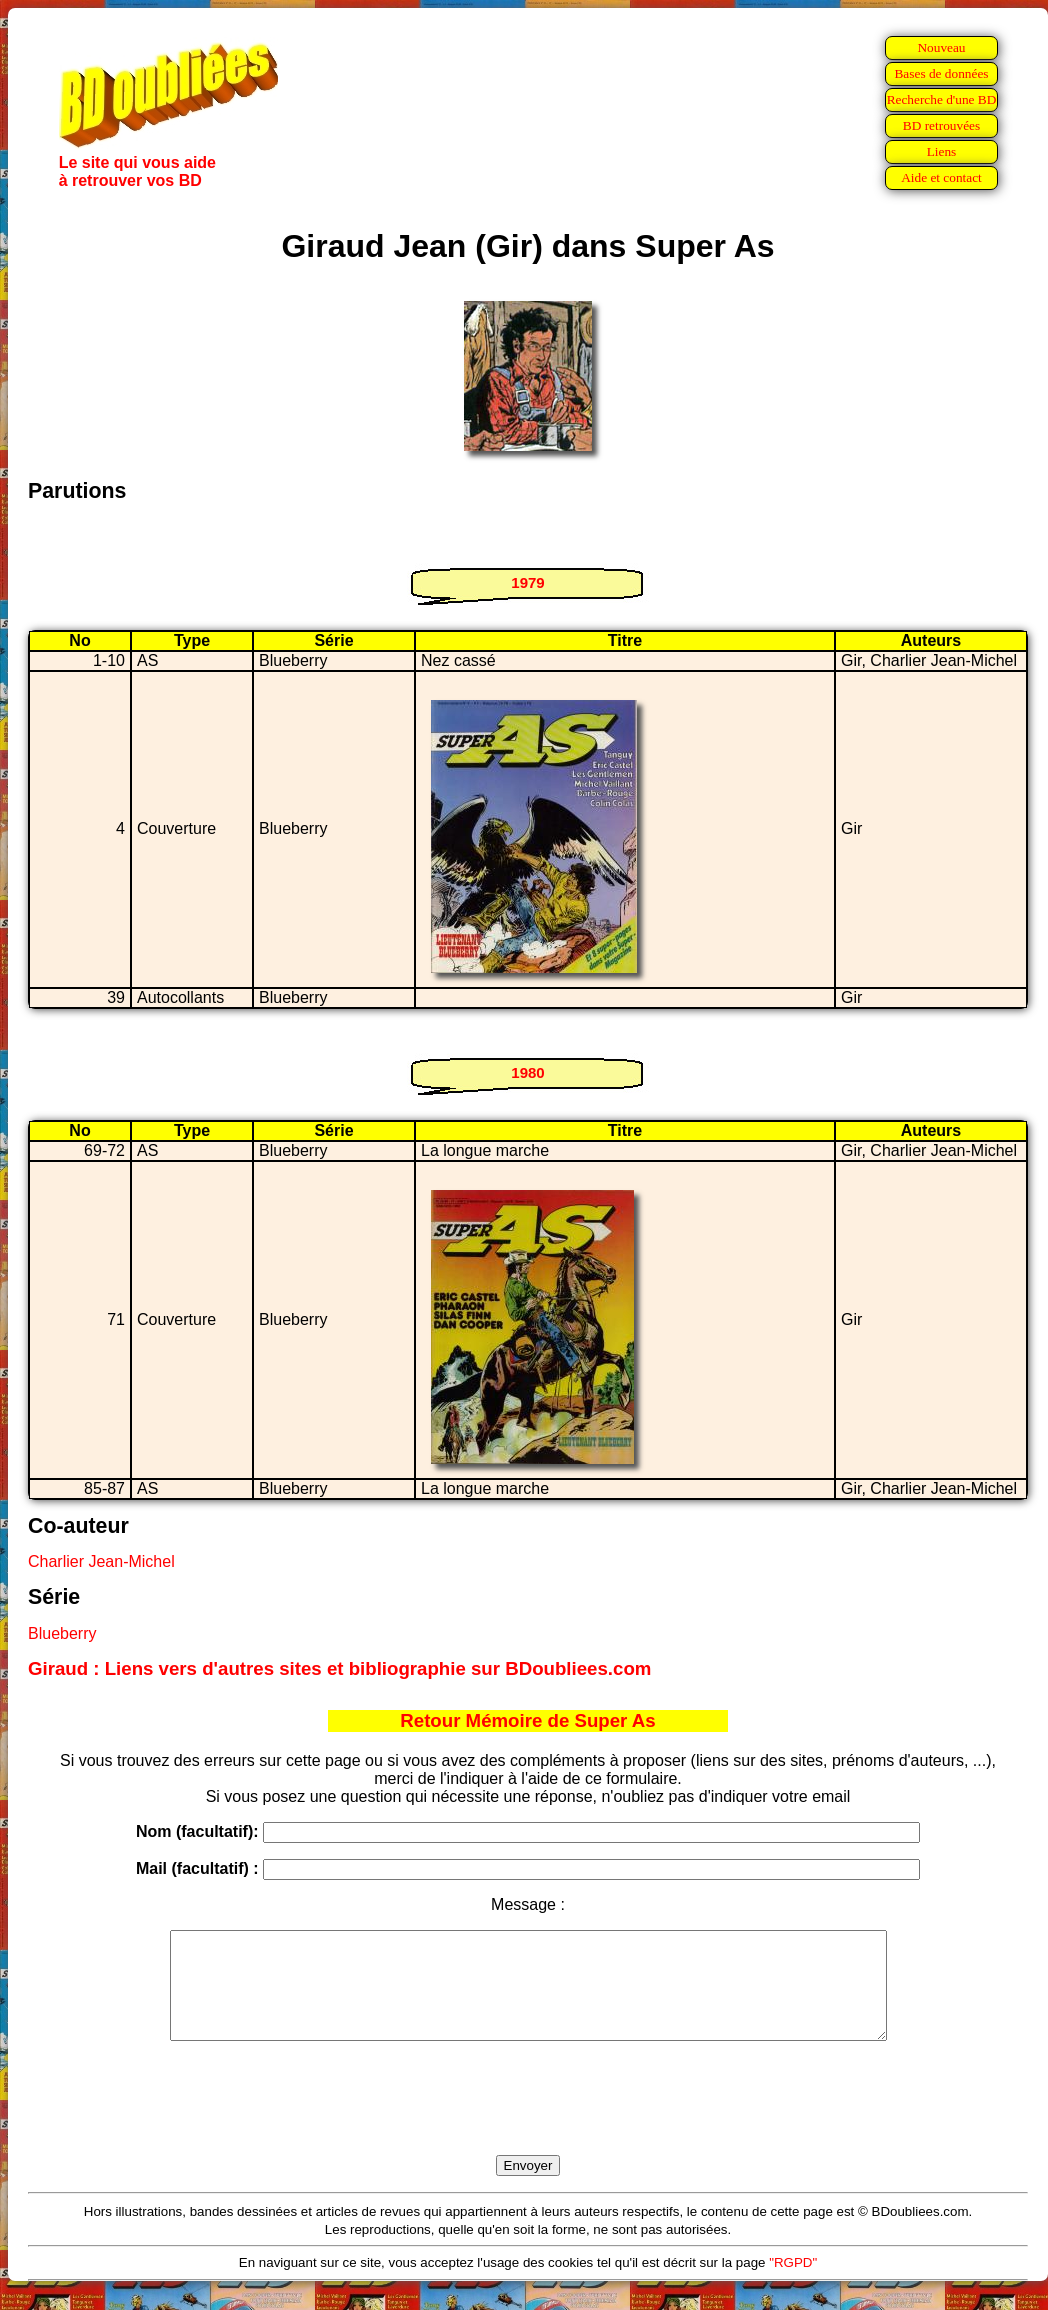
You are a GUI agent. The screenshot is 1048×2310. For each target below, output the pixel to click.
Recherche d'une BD (942, 99)
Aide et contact (941, 177)
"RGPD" (793, 2283)
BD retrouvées (941, 125)
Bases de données (941, 73)
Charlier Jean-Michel (101, 1561)
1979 (527, 582)
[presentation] (528, 2121)
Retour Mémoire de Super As (527, 1720)
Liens (942, 151)
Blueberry (62, 1633)
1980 (527, 1072)
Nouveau (941, 47)
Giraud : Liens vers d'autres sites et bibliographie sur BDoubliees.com (339, 1668)
